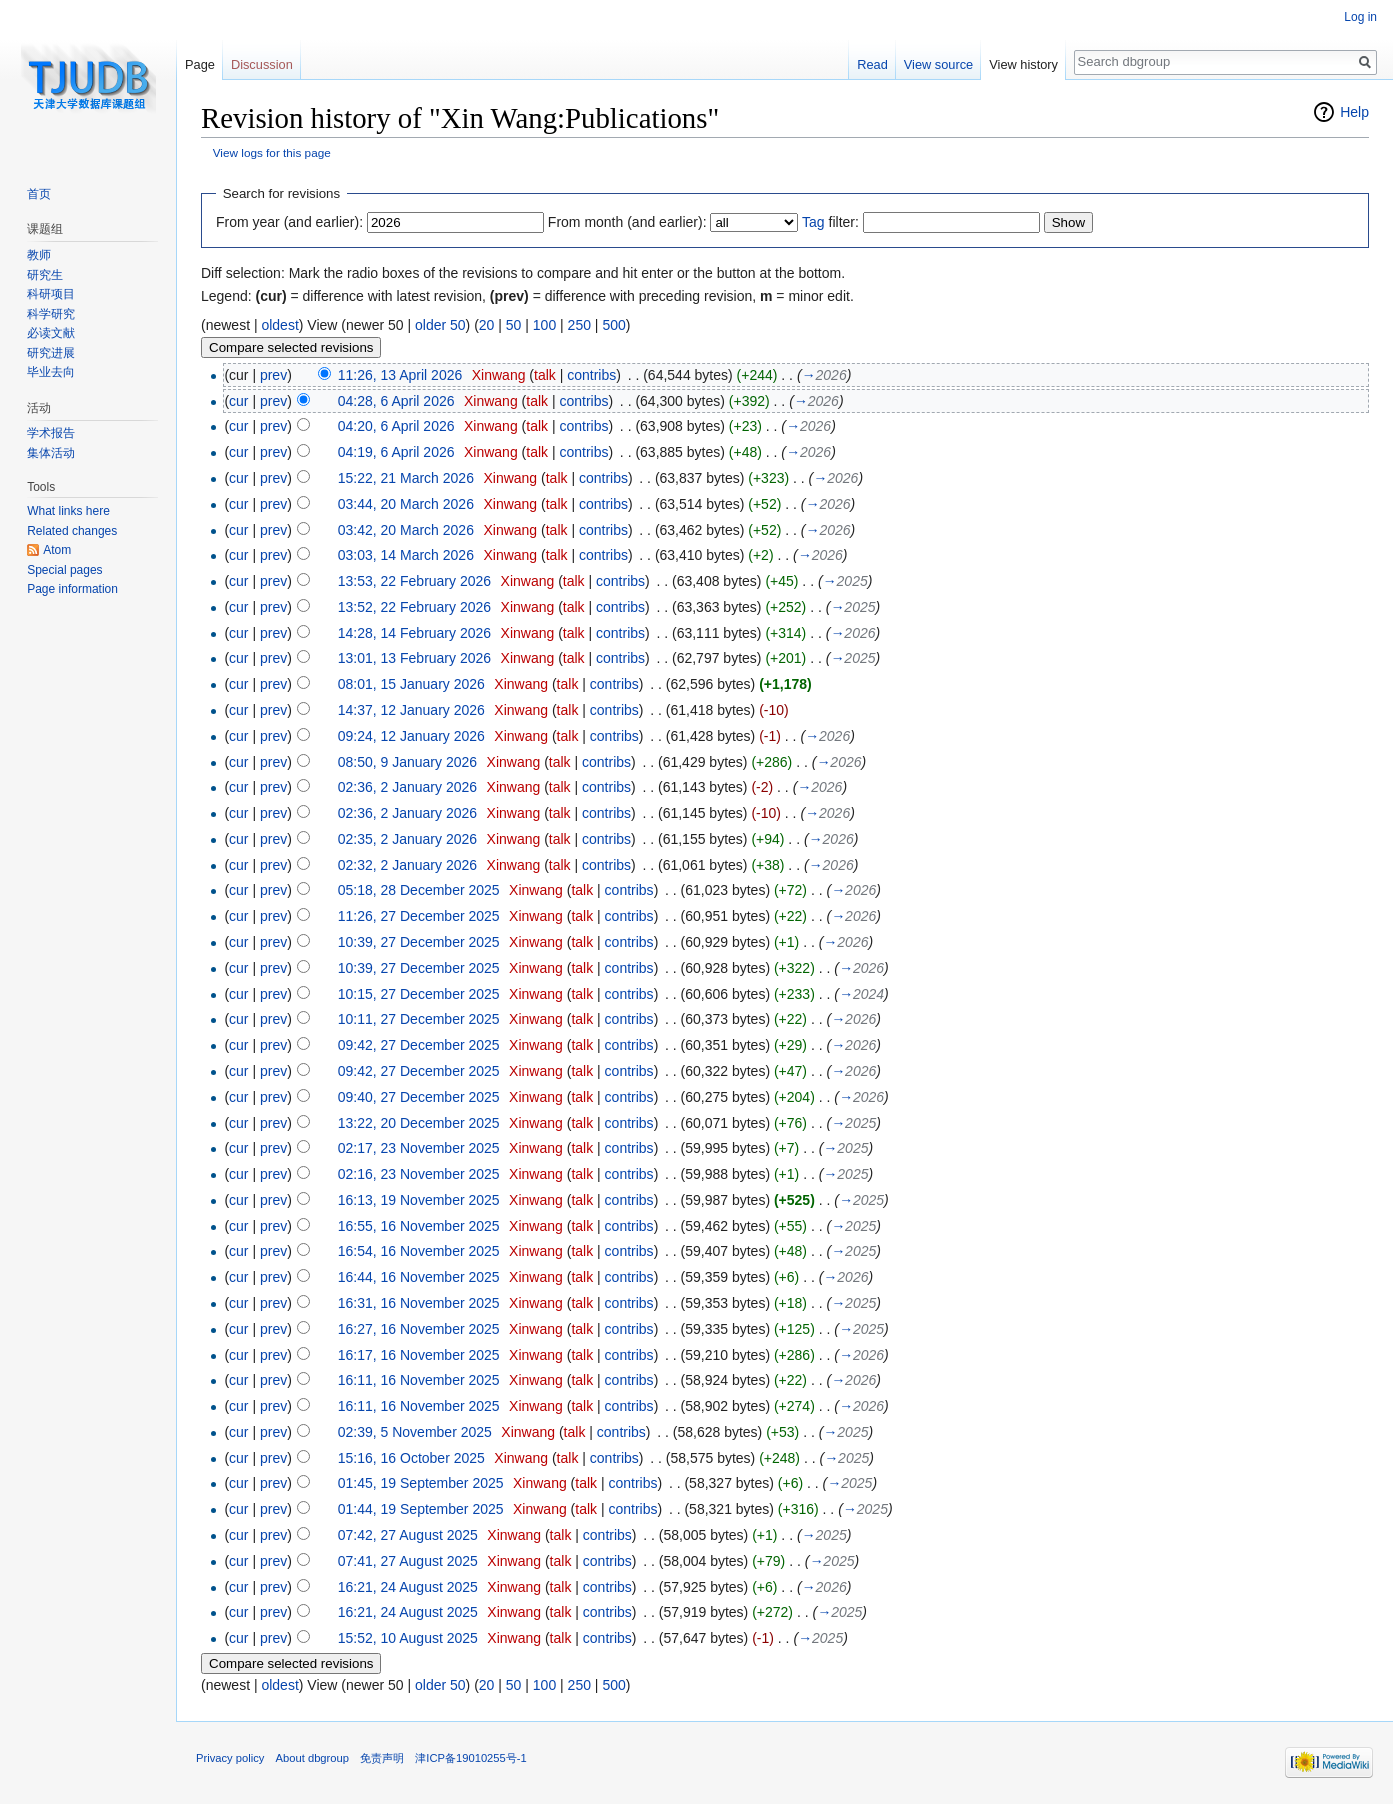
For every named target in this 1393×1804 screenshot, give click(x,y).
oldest (279, 325)
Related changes (72, 531)
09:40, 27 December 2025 (419, 1097)
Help (1354, 112)
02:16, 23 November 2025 (419, 1174)
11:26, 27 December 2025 (419, 916)
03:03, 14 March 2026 (406, 555)
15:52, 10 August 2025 (408, 1638)
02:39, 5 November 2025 (415, 1432)
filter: (830, 222)
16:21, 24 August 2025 (408, 1587)
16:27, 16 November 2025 (419, 1329)
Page (200, 64)
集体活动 (51, 453)
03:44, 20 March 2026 (406, 504)
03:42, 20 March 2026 (406, 530)
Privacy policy (230, 1758)
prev (273, 375)
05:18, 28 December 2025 (419, 890)
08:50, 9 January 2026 (407, 762)
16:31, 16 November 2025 (419, 1303)
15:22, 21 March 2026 (406, 478)
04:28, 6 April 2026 (396, 401)
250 (579, 325)
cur (238, 401)
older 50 (440, 325)
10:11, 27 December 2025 (419, 1019)
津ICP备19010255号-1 (470, 1758)
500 (613, 325)
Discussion (262, 64)
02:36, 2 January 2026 (407, 787)
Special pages (64, 570)
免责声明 (382, 1758)
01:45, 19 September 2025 (421, 1483)
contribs (591, 375)
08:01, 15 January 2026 (411, 684)
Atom (57, 550)
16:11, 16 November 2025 (419, 1380)
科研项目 (51, 294)
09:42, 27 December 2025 (419, 1045)
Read (872, 64)
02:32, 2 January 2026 (407, 865)
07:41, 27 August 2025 (408, 1561)
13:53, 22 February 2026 (414, 581)
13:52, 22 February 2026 (414, 607)
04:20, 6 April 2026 (396, 426)
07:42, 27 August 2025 (408, 1535)
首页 (39, 194)
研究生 (45, 275)
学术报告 (51, 433)
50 (514, 325)
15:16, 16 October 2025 (411, 1458)
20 (487, 325)
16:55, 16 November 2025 (419, 1226)
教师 (39, 255)
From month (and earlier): (627, 222)
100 (544, 325)
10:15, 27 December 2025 (419, 994)
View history (1023, 64)
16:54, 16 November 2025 (419, 1251)
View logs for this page (272, 152)
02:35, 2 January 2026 (407, 839)
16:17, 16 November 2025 (419, 1355)
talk (545, 375)
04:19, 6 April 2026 (396, 452)
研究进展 (51, 353)
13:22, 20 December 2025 (419, 1123)
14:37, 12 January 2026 (411, 710)
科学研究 (51, 314)
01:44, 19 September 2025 (421, 1509)
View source (938, 64)
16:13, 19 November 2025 (419, 1200)
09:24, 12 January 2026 (411, 736)
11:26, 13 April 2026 (400, 375)
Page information (72, 589)
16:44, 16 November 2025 (419, 1277)
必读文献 (51, 333)
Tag (813, 222)
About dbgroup (312, 1758)
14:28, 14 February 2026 (414, 633)
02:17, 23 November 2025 (419, 1148)
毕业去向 (51, 372)
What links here (68, 511)
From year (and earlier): (289, 222)
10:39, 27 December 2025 (419, 942)
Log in (1360, 17)
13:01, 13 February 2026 (414, 658)
